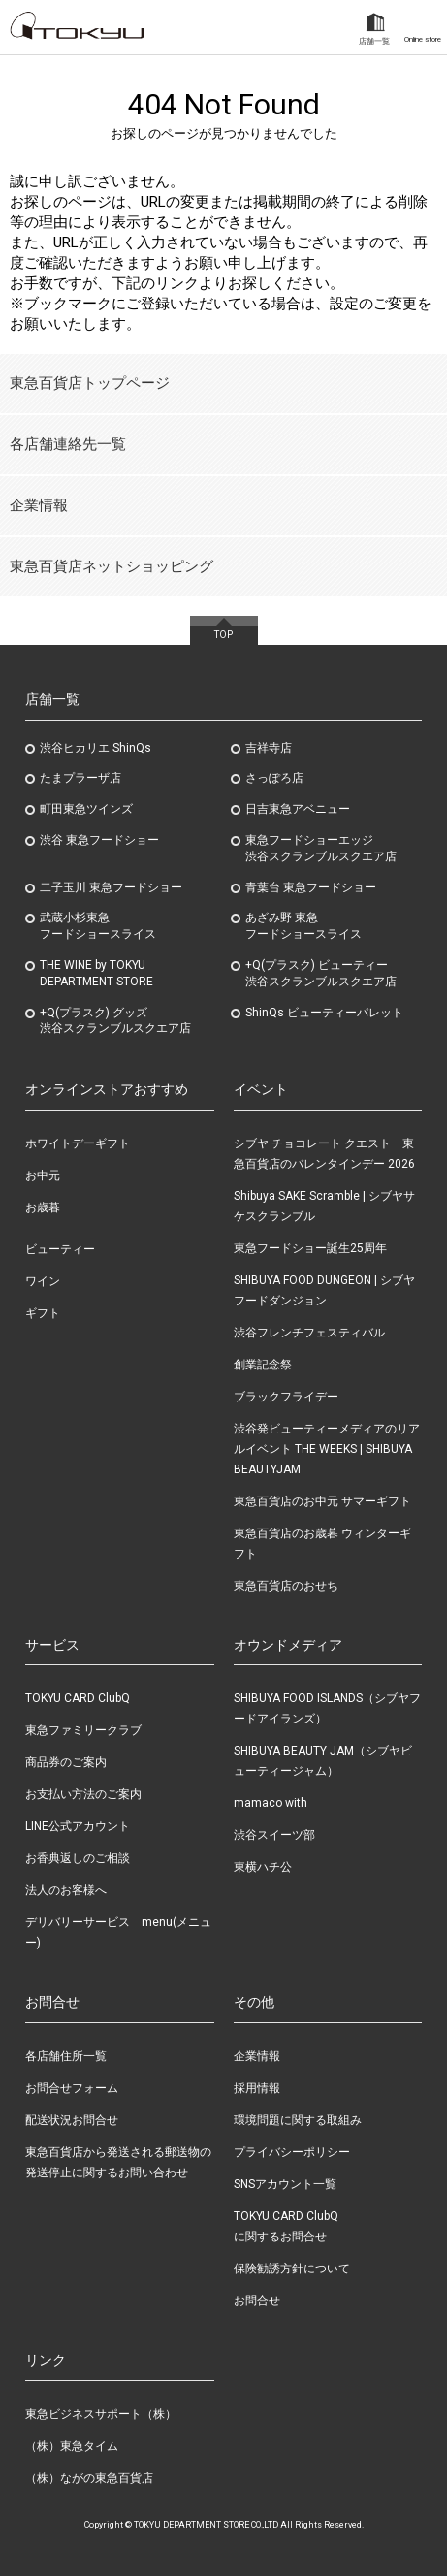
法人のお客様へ (66, 1890)
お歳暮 (42, 1207)
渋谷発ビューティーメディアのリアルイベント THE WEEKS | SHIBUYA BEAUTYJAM (327, 1449)
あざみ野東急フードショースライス (303, 926)
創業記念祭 (263, 1364)
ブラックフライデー (286, 1396)
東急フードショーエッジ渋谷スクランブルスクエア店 (321, 848)
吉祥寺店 (268, 748)
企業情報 (39, 505)
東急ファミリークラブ (83, 1730)
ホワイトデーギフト (77, 1143)
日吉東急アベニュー (297, 809)
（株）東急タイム (71, 2446)
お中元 (42, 1175)
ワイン (42, 1281)
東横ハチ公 (263, 1867)
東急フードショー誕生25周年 (310, 1248)
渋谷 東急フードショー (99, 840)
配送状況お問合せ (71, 2120)
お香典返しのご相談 (77, 1858)
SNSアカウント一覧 (285, 2184)
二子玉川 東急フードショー (111, 887)
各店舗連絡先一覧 (68, 444)
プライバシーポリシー (292, 2152)
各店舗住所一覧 (66, 2056)
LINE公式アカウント (77, 1826)
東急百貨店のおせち (286, 1586)
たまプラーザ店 (80, 778)
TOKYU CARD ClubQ (77, 1698)
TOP (223, 634)
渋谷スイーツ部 (274, 1835)
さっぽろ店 (274, 778)
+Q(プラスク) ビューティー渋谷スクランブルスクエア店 (321, 973)
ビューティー (60, 1249)
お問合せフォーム (71, 2088)
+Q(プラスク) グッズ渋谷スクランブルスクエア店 (115, 1021)
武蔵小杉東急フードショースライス (98, 926)
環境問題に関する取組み (298, 2120)
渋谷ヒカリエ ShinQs (95, 748)
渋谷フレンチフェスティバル (309, 1332)
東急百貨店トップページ (90, 383)
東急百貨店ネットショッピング (111, 566)
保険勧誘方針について (292, 2268)
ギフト (42, 1313)
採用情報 (257, 2088)
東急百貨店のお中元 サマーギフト (322, 1501)
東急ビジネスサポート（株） (100, 2414)
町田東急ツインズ (86, 809)
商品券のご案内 (66, 1762)
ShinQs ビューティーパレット (324, 1012)
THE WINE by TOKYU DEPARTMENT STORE (96, 973)
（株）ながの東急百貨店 (89, 2478)
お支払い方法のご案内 (83, 1794)
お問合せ (257, 2300)
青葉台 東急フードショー (310, 887)
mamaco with (270, 1803)
